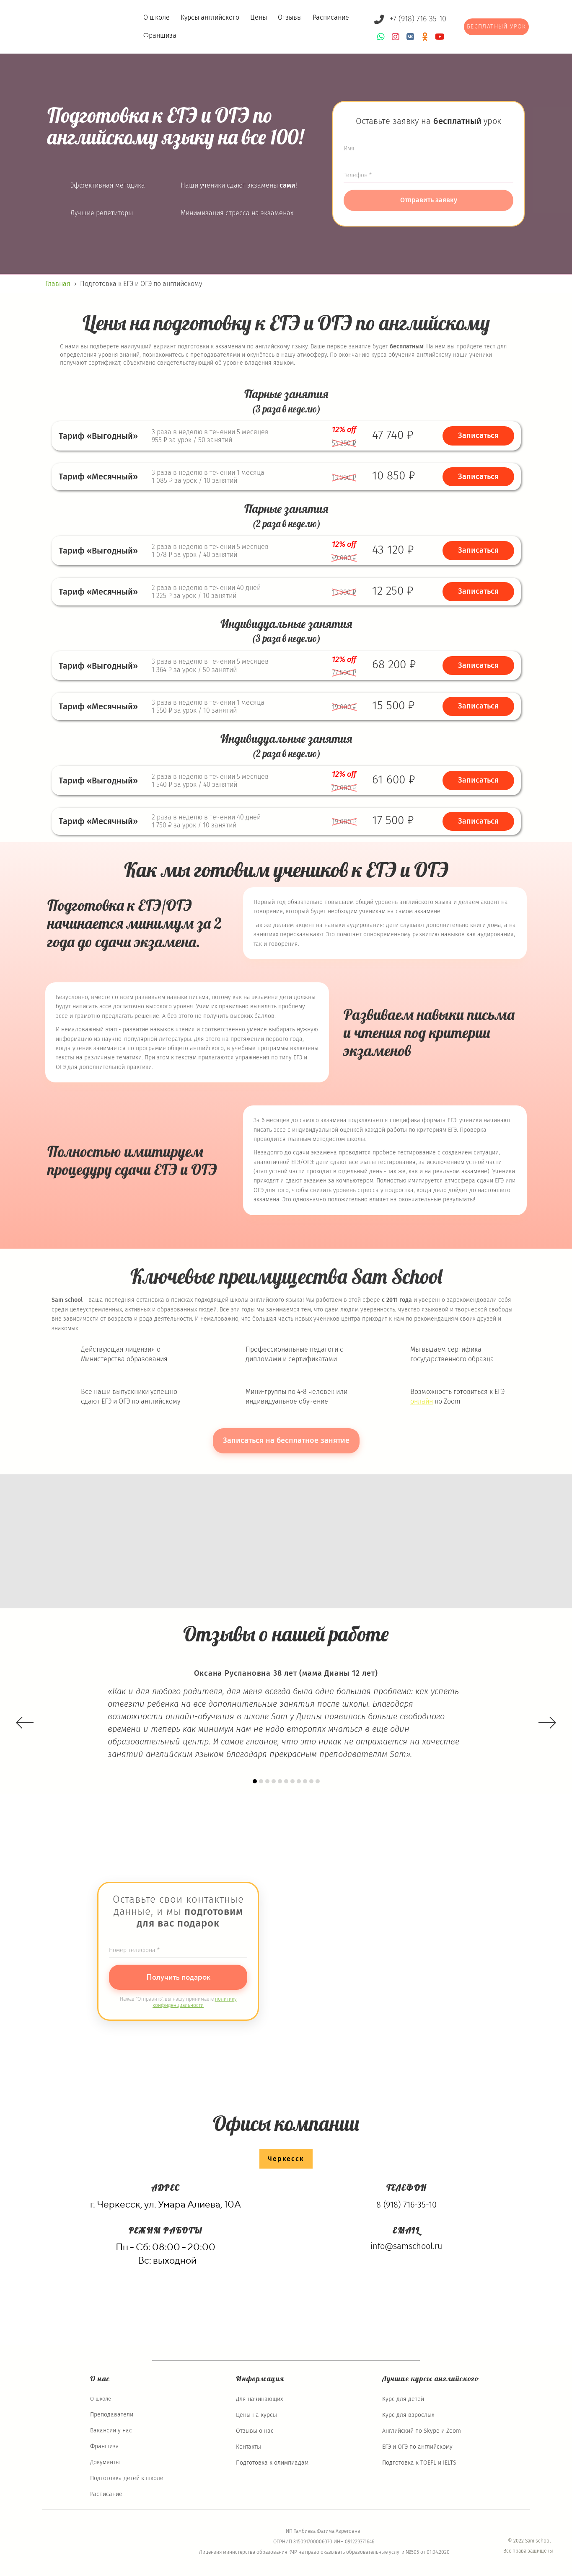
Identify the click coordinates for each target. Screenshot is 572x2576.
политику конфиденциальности (195, 2002)
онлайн (421, 1401)
